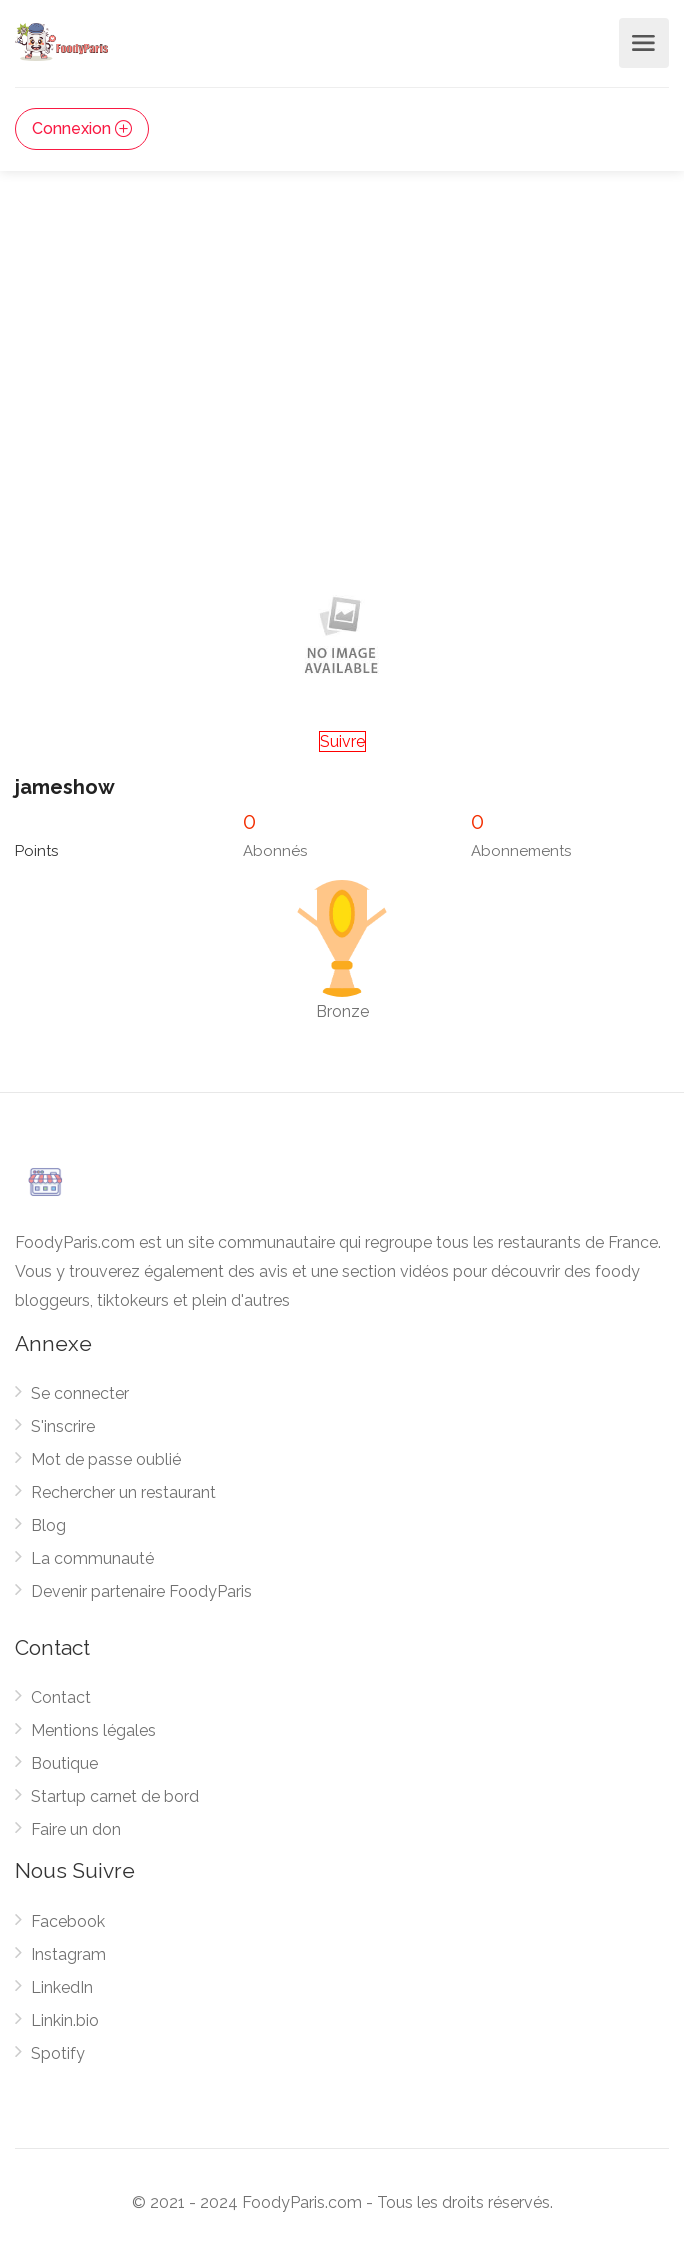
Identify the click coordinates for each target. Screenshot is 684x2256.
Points (36, 851)
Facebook (68, 1921)
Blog (48, 1525)
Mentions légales (93, 1730)
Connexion (82, 128)
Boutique (64, 1763)
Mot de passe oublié (106, 1459)
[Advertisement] (342, 421)
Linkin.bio (65, 2020)
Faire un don (76, 1829)
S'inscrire (63, 1426)
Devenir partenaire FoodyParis (141, 1591)
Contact (61, 1697)
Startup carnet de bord (115, 1796)
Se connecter (80, 1393)
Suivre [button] (342, 741)
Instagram (68, 1954)
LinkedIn (62, 1987)
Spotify (58, 2053)
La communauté (92, 1558)
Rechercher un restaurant (123, 1492)
